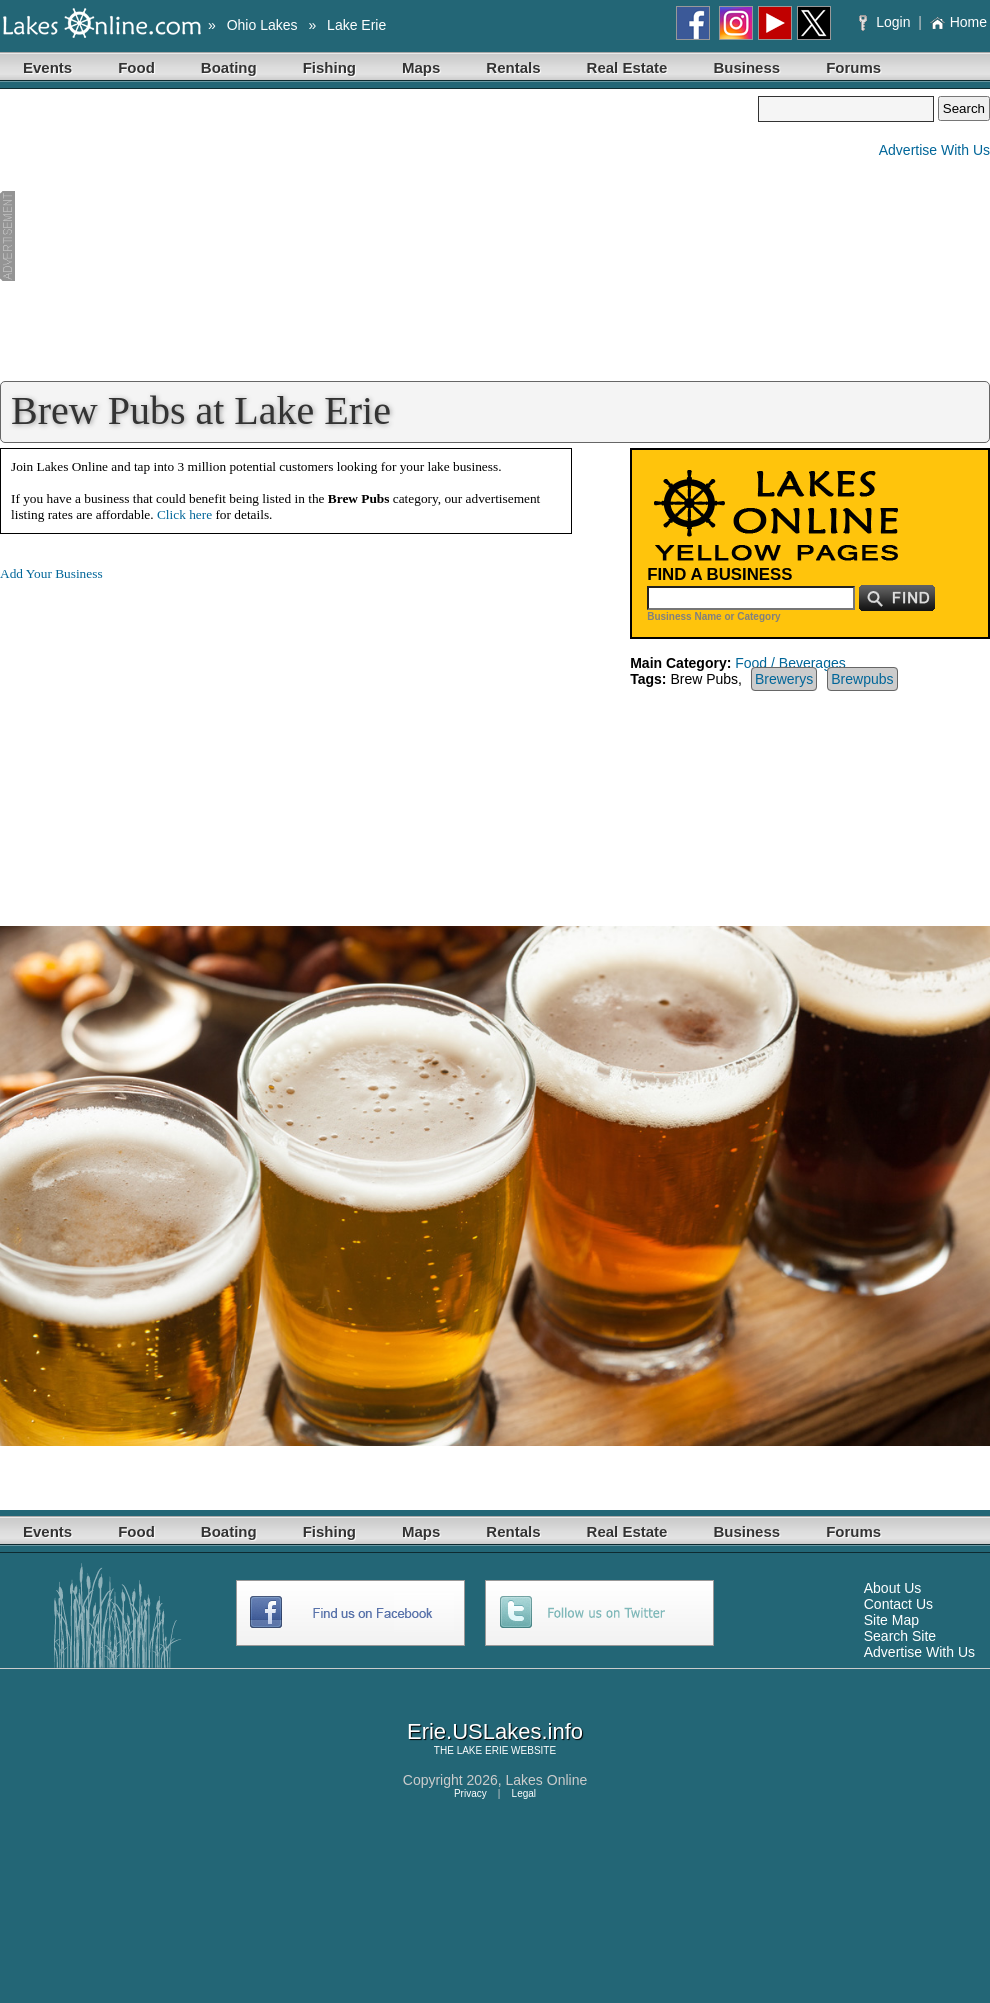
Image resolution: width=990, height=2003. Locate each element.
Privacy (470, 1793)
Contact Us (898, 1604)
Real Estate (627, 67)
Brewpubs (862, 679)
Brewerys (784, 679)
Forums (853, 67)
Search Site (900, 1636)
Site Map (891, 1620)
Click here (184, 514)
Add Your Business (51, 573)
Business (746, 67)
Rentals (513, 67)
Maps (421, 67)
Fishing (329, 67)
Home (958, 22)
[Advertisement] (379, 236)
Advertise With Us (934, 150)
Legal (524, 1793)
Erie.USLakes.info (495, 1731)
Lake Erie (356, 25)
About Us (893, 1588)
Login (886, 22)
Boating (229, 67)
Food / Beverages (790, 663)
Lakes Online (547, 1780)
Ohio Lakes (262, 25)
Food (136, 67)
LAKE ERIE (483, 1750)
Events (47, 67)
